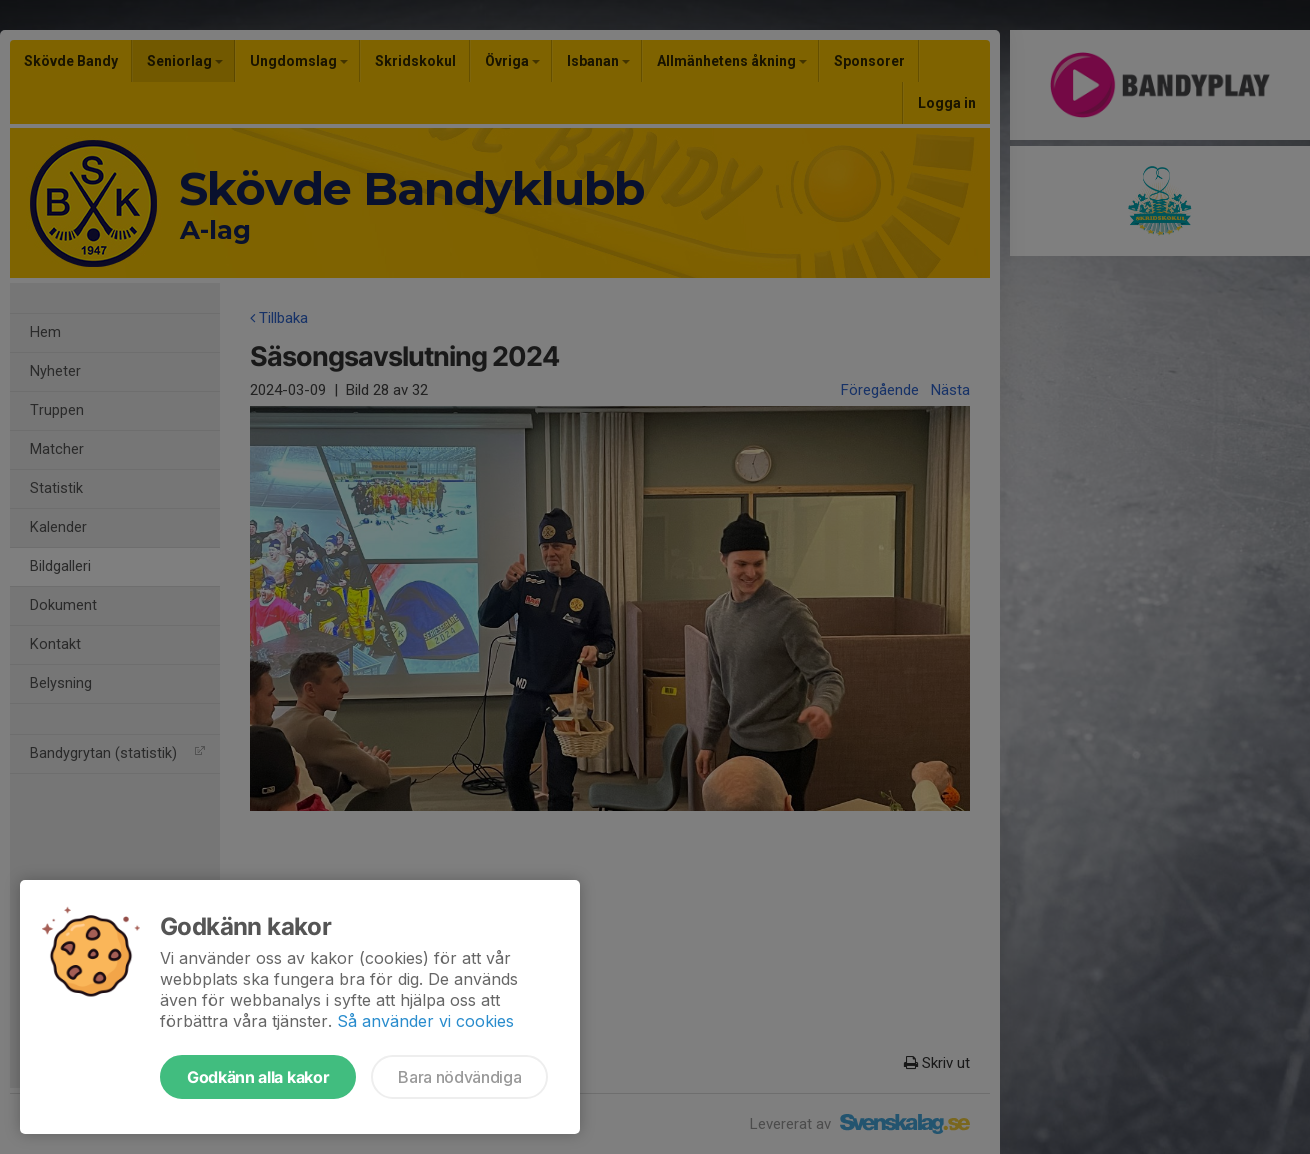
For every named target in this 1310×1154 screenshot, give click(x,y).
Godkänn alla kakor (258, 1077)
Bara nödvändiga (459, 1077)
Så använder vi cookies (425, 1021)
